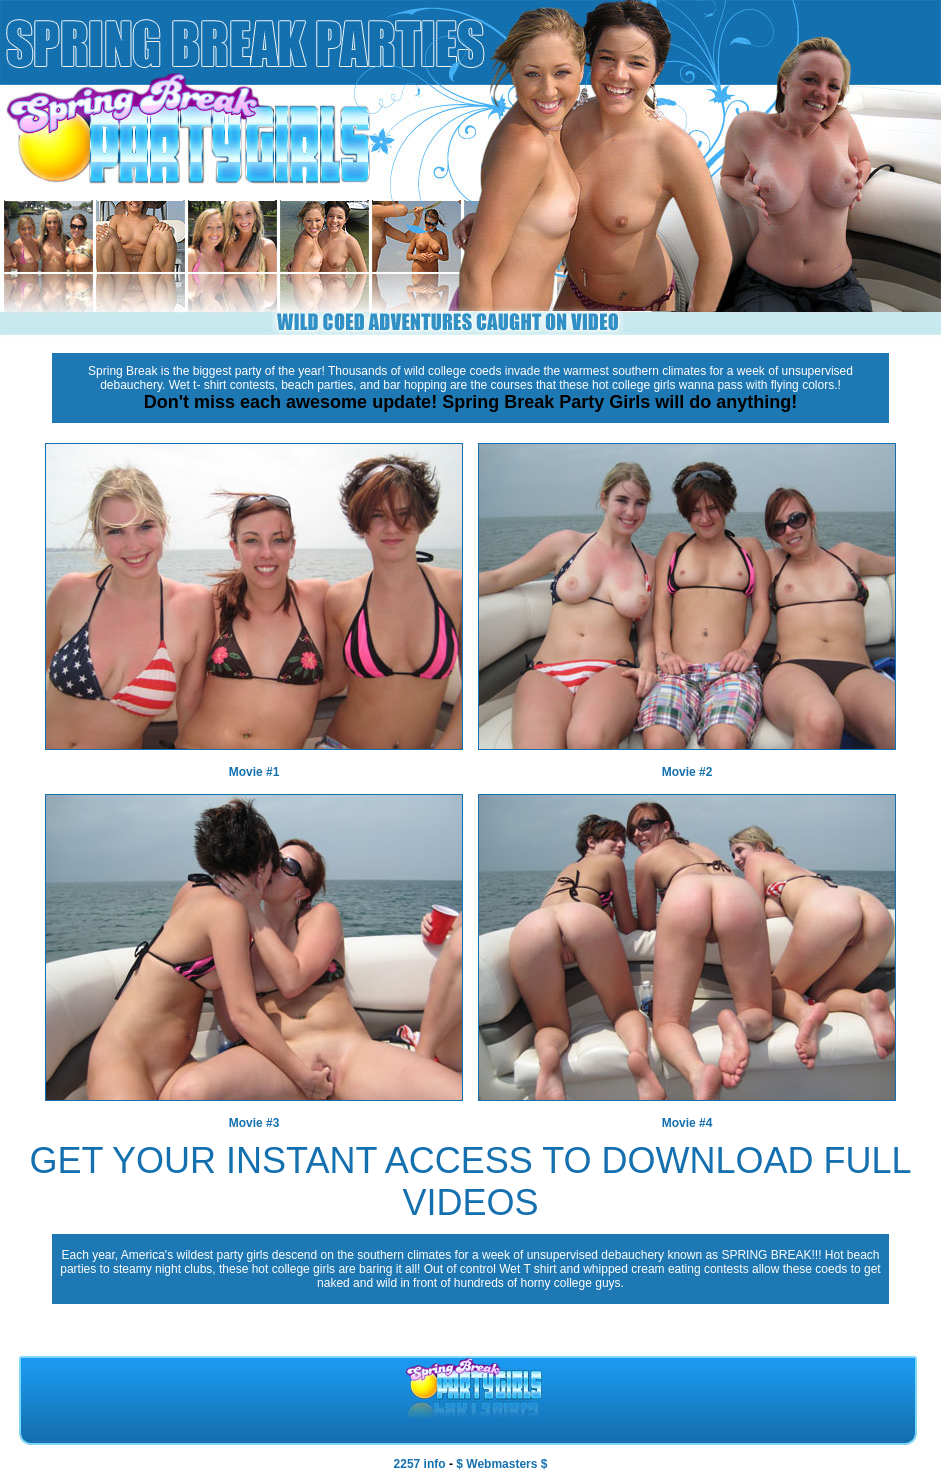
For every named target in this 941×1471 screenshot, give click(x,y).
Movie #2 (687, 772)
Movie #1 (254, 772)
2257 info (420, 1464)
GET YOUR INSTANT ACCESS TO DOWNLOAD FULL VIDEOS (470, 1181)
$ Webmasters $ (501, 1464)
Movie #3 (254, 1123)
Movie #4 (687, 1123)
